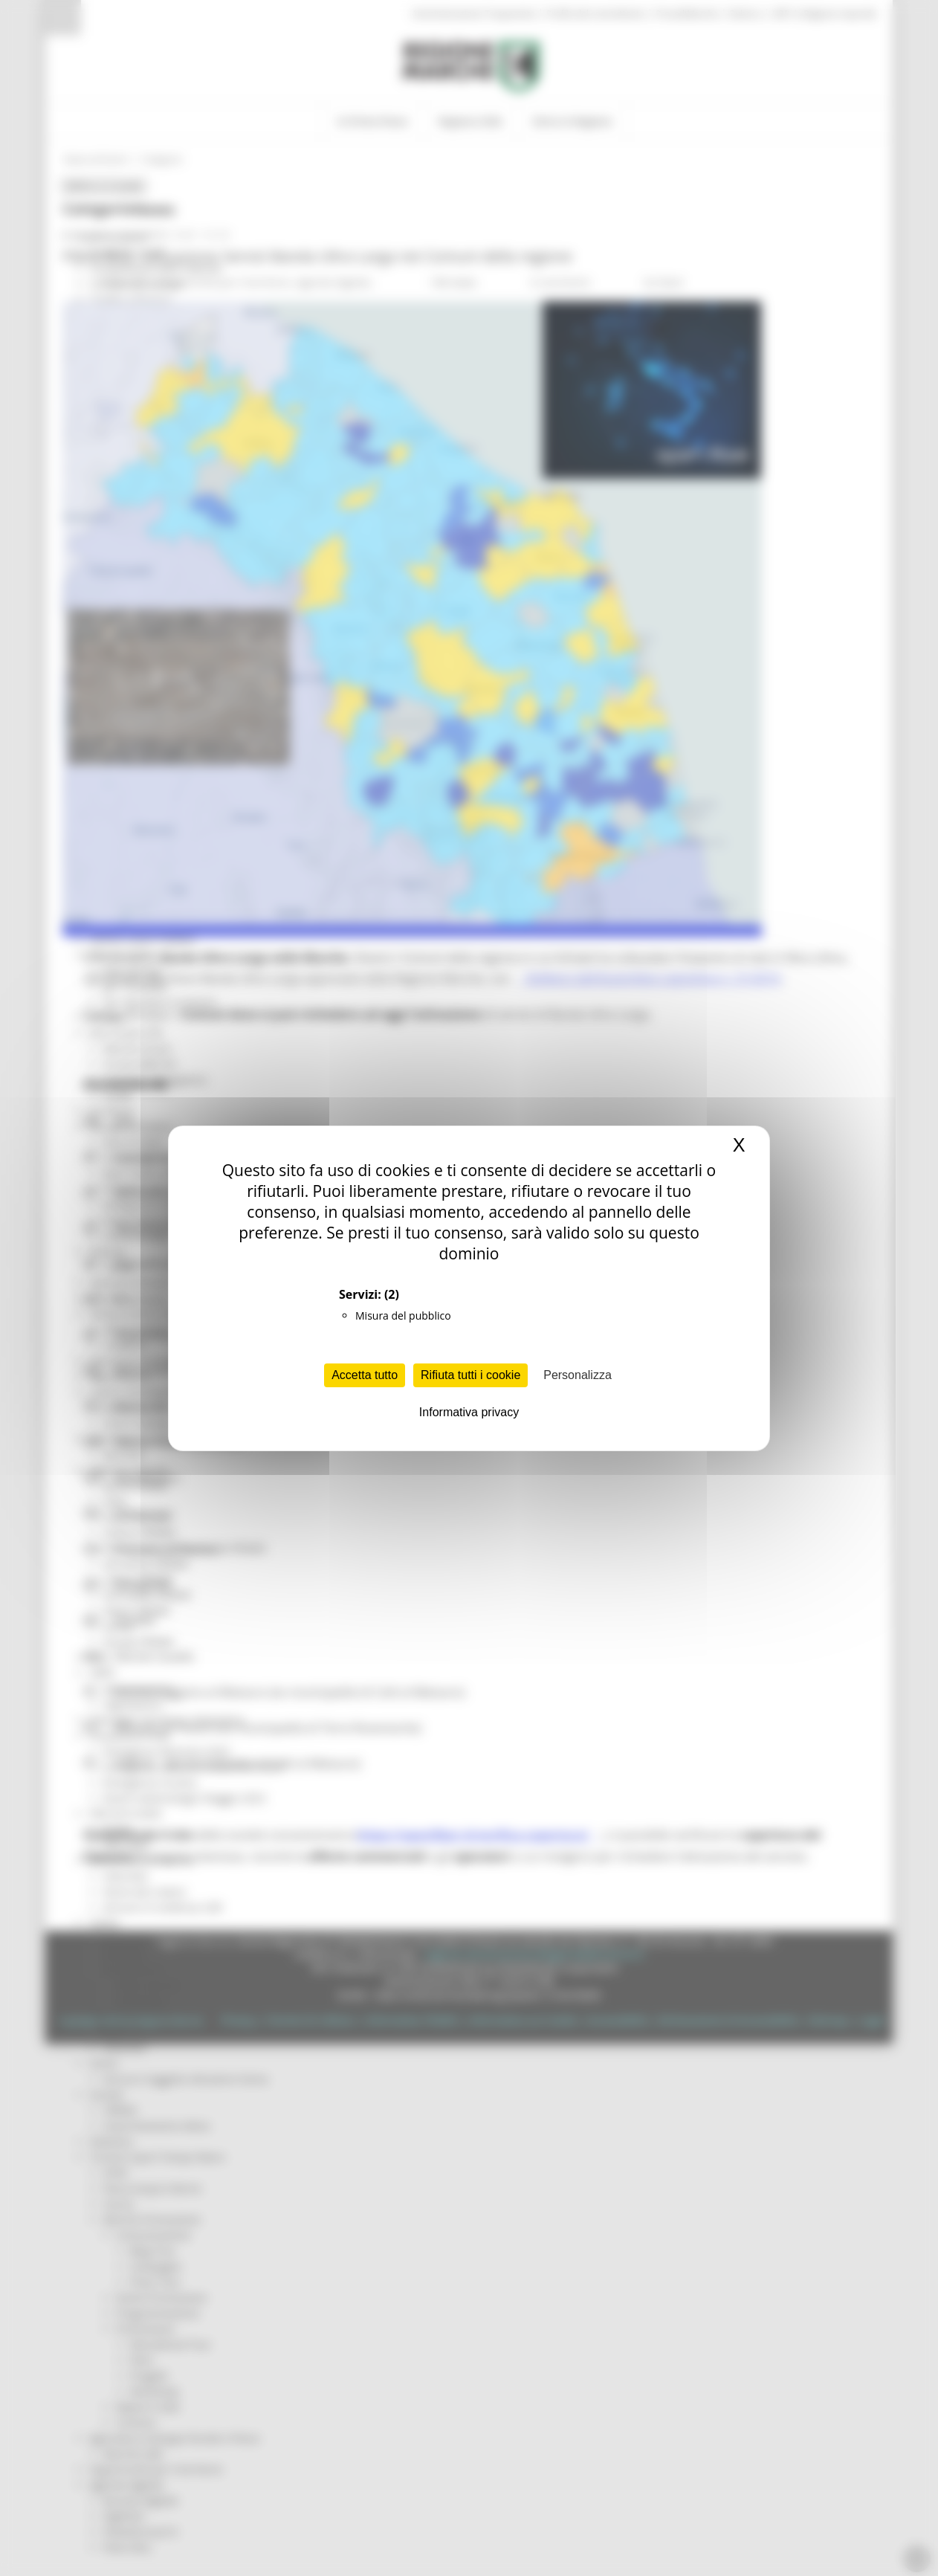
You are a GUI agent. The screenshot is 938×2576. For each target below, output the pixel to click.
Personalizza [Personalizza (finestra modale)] (577, 1375)
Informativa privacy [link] (469, 1412)
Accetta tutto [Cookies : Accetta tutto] (364, 1375)
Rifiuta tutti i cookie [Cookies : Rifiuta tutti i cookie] (470, 1375)
